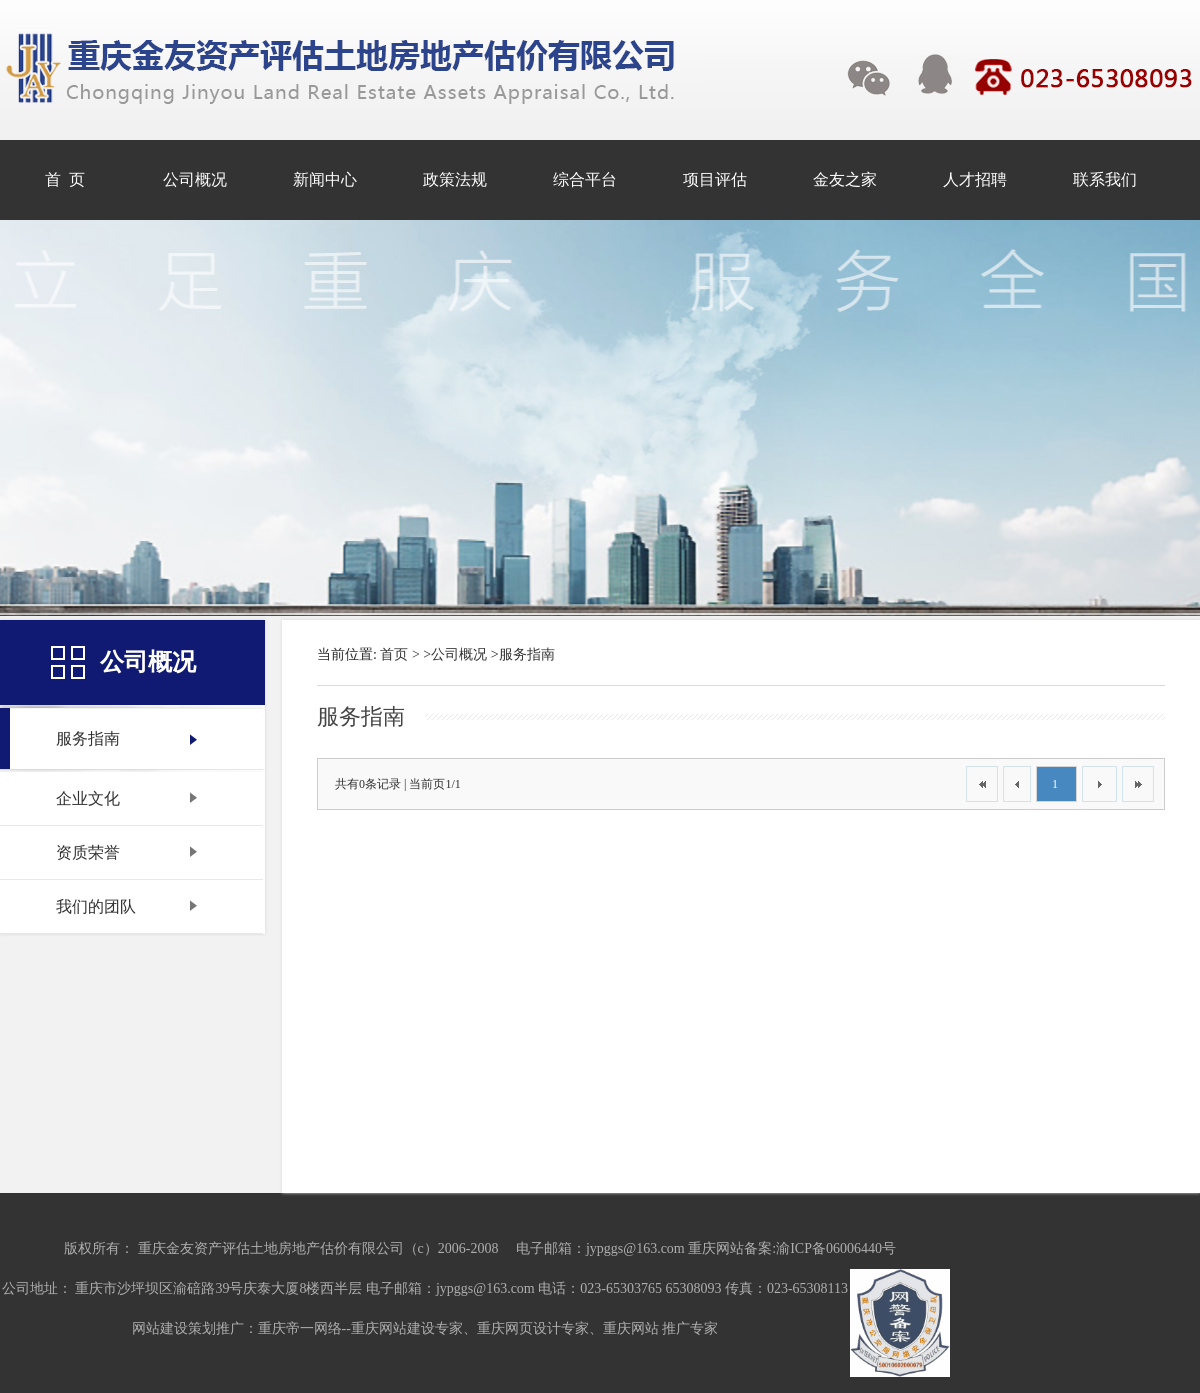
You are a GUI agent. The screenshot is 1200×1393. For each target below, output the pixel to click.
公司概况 (459, 654)
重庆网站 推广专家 (661, 1328)
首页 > (399, 654)
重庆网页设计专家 (533, 1328)
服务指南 (527, 654)
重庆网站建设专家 (407, 1328)
